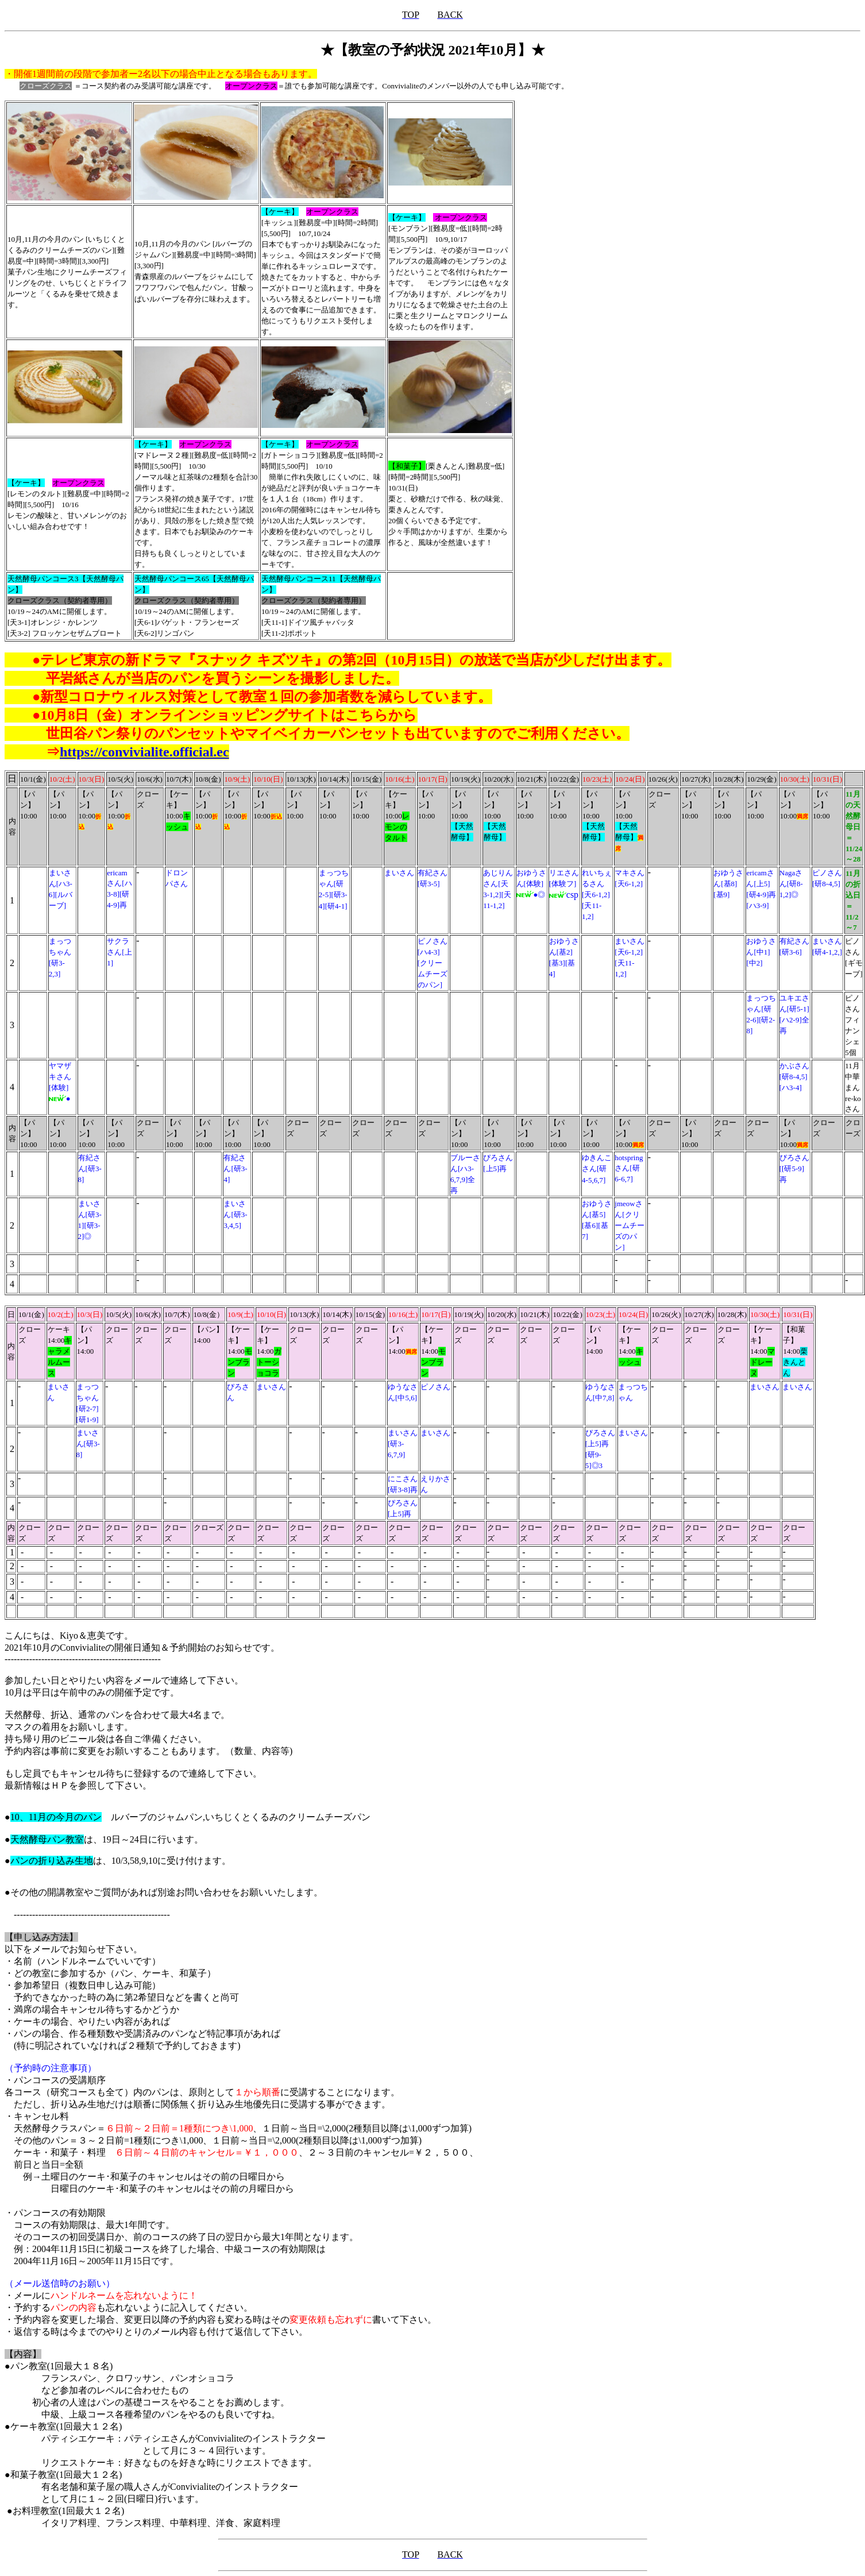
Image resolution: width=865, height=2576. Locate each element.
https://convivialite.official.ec (144, 751)
